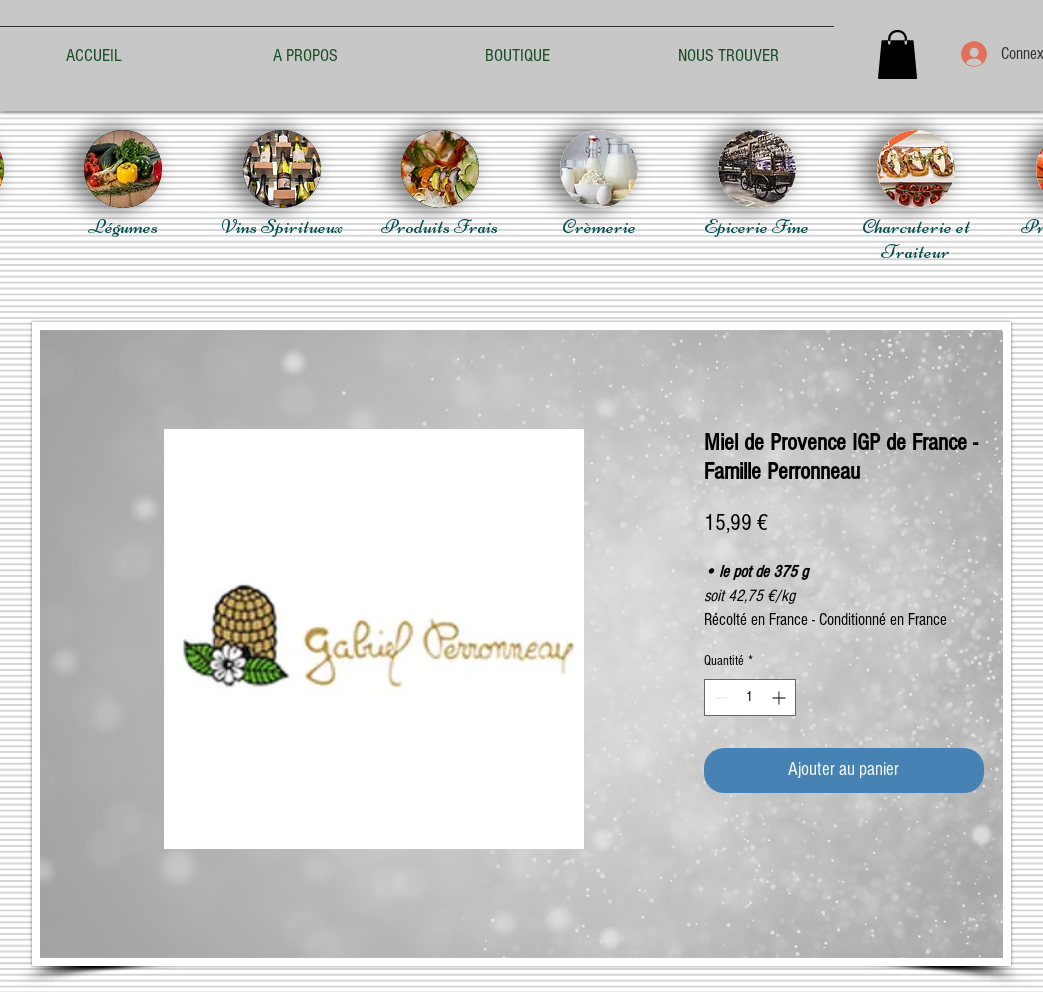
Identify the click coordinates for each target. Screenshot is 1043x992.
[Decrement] (719, 697)
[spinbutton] (750, 697)
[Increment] (780, 697)
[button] (897, 54)
